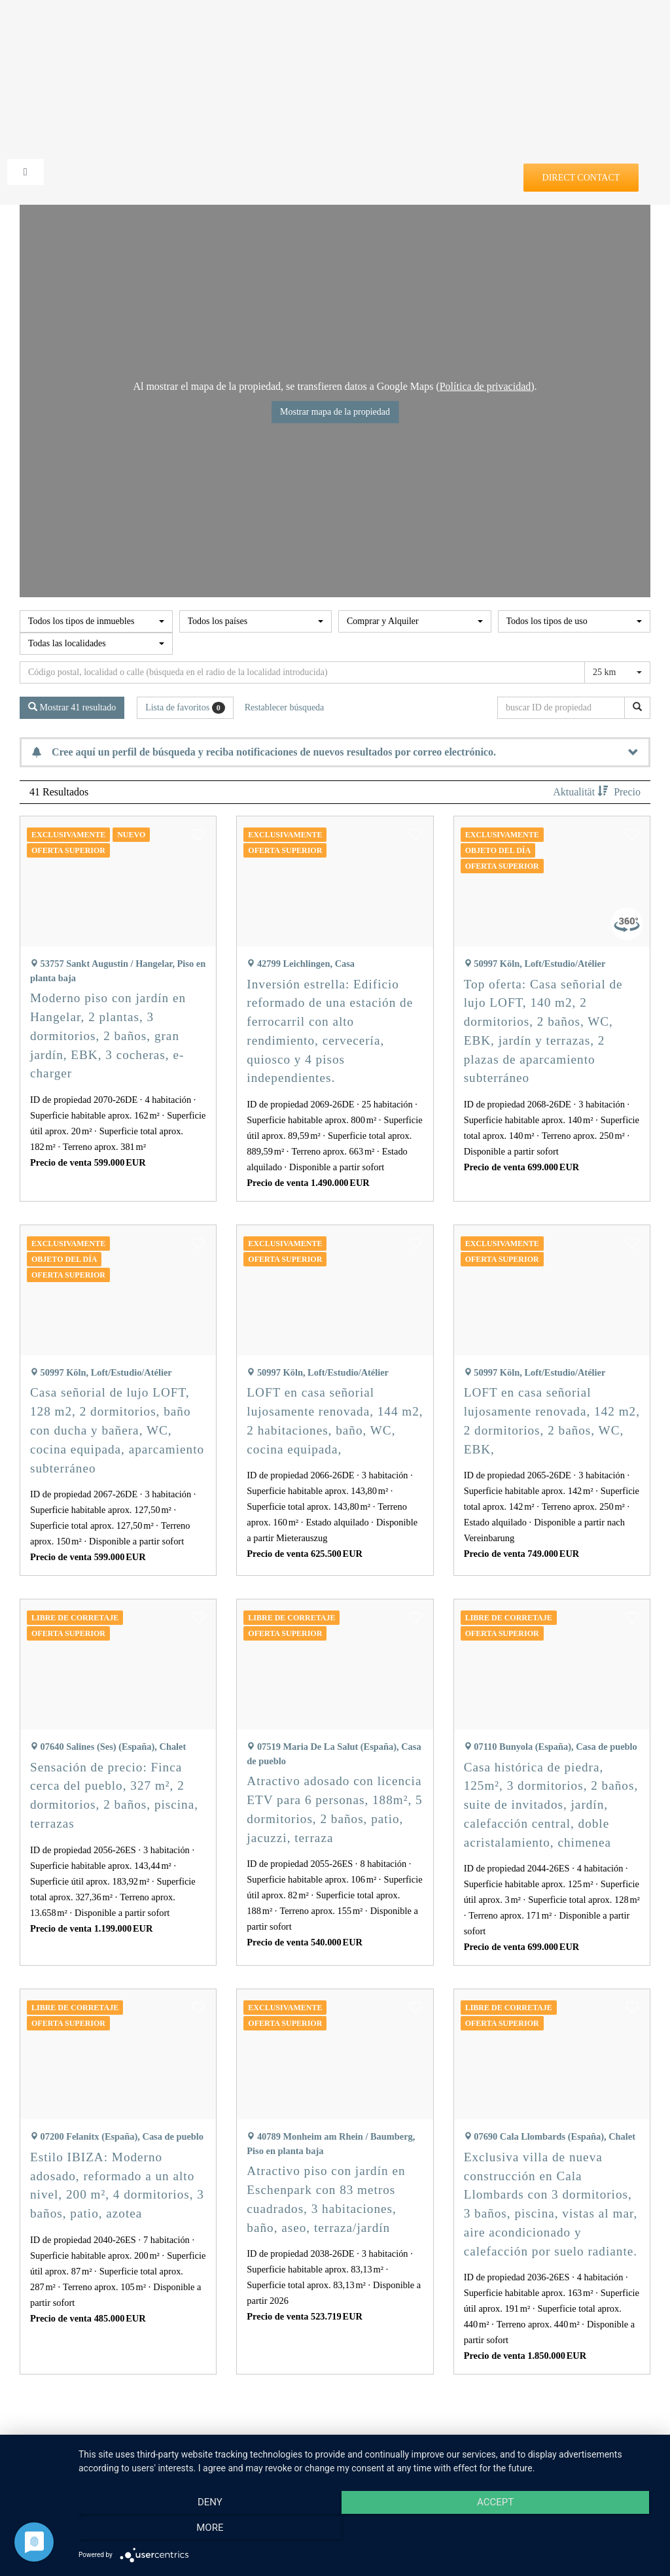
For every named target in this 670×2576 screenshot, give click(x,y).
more (570, 2531)
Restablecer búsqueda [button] (285, 707)
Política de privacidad (485, 386)
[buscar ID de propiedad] (563, 708)
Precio (627, 791)
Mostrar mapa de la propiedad (335, 412)
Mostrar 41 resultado (72, 707)
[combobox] (96, 621)
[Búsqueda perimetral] (302, 672)
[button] (198, 838)
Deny (165, 2531)
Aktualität (581, 791)
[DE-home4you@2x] (335, 31)
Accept (367, 2531)
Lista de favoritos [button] (184, 708)
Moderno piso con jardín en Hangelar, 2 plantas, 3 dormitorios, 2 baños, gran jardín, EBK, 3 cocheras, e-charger (108, 1035)
